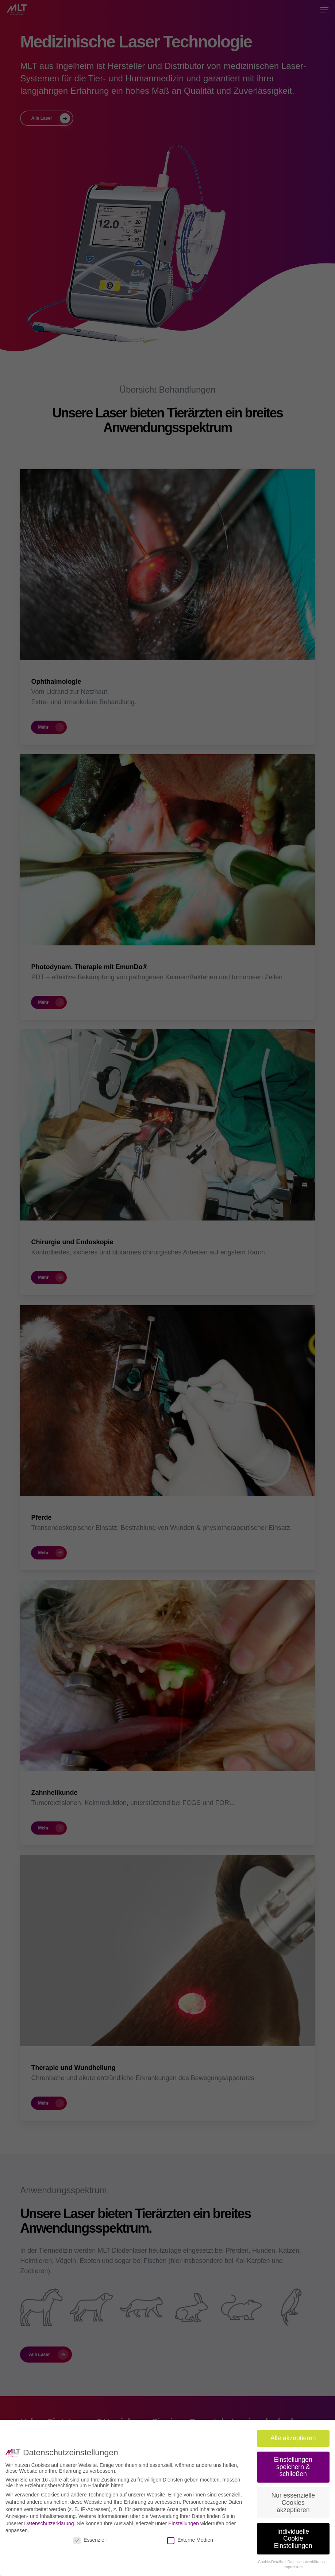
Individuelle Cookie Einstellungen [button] (293, 2536)
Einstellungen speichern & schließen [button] (293, 2464)
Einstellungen (183, 2521)
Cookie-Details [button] (271, 2559)
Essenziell (90, 2537)
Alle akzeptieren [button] (293, 2435)
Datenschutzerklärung (49, 2521)
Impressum (293, 2564)
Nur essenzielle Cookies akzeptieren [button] (293, 2500)
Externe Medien (190, 2537)
